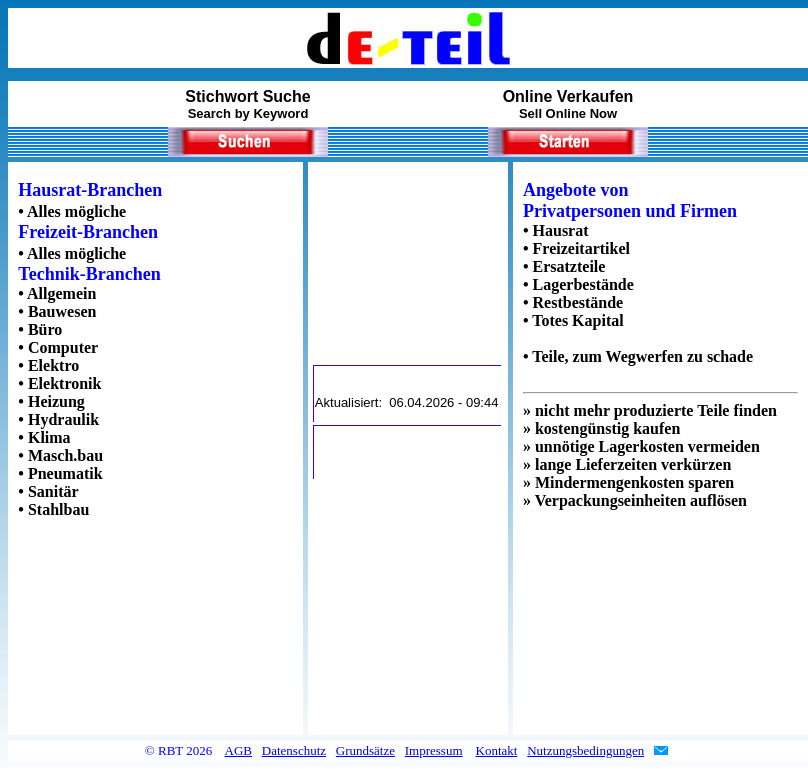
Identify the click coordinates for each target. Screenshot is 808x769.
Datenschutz (294, 750)
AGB (238, 750)
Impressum (434, 750)
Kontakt (497, 750)
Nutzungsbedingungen (585, 750)
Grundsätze (365, 750)
